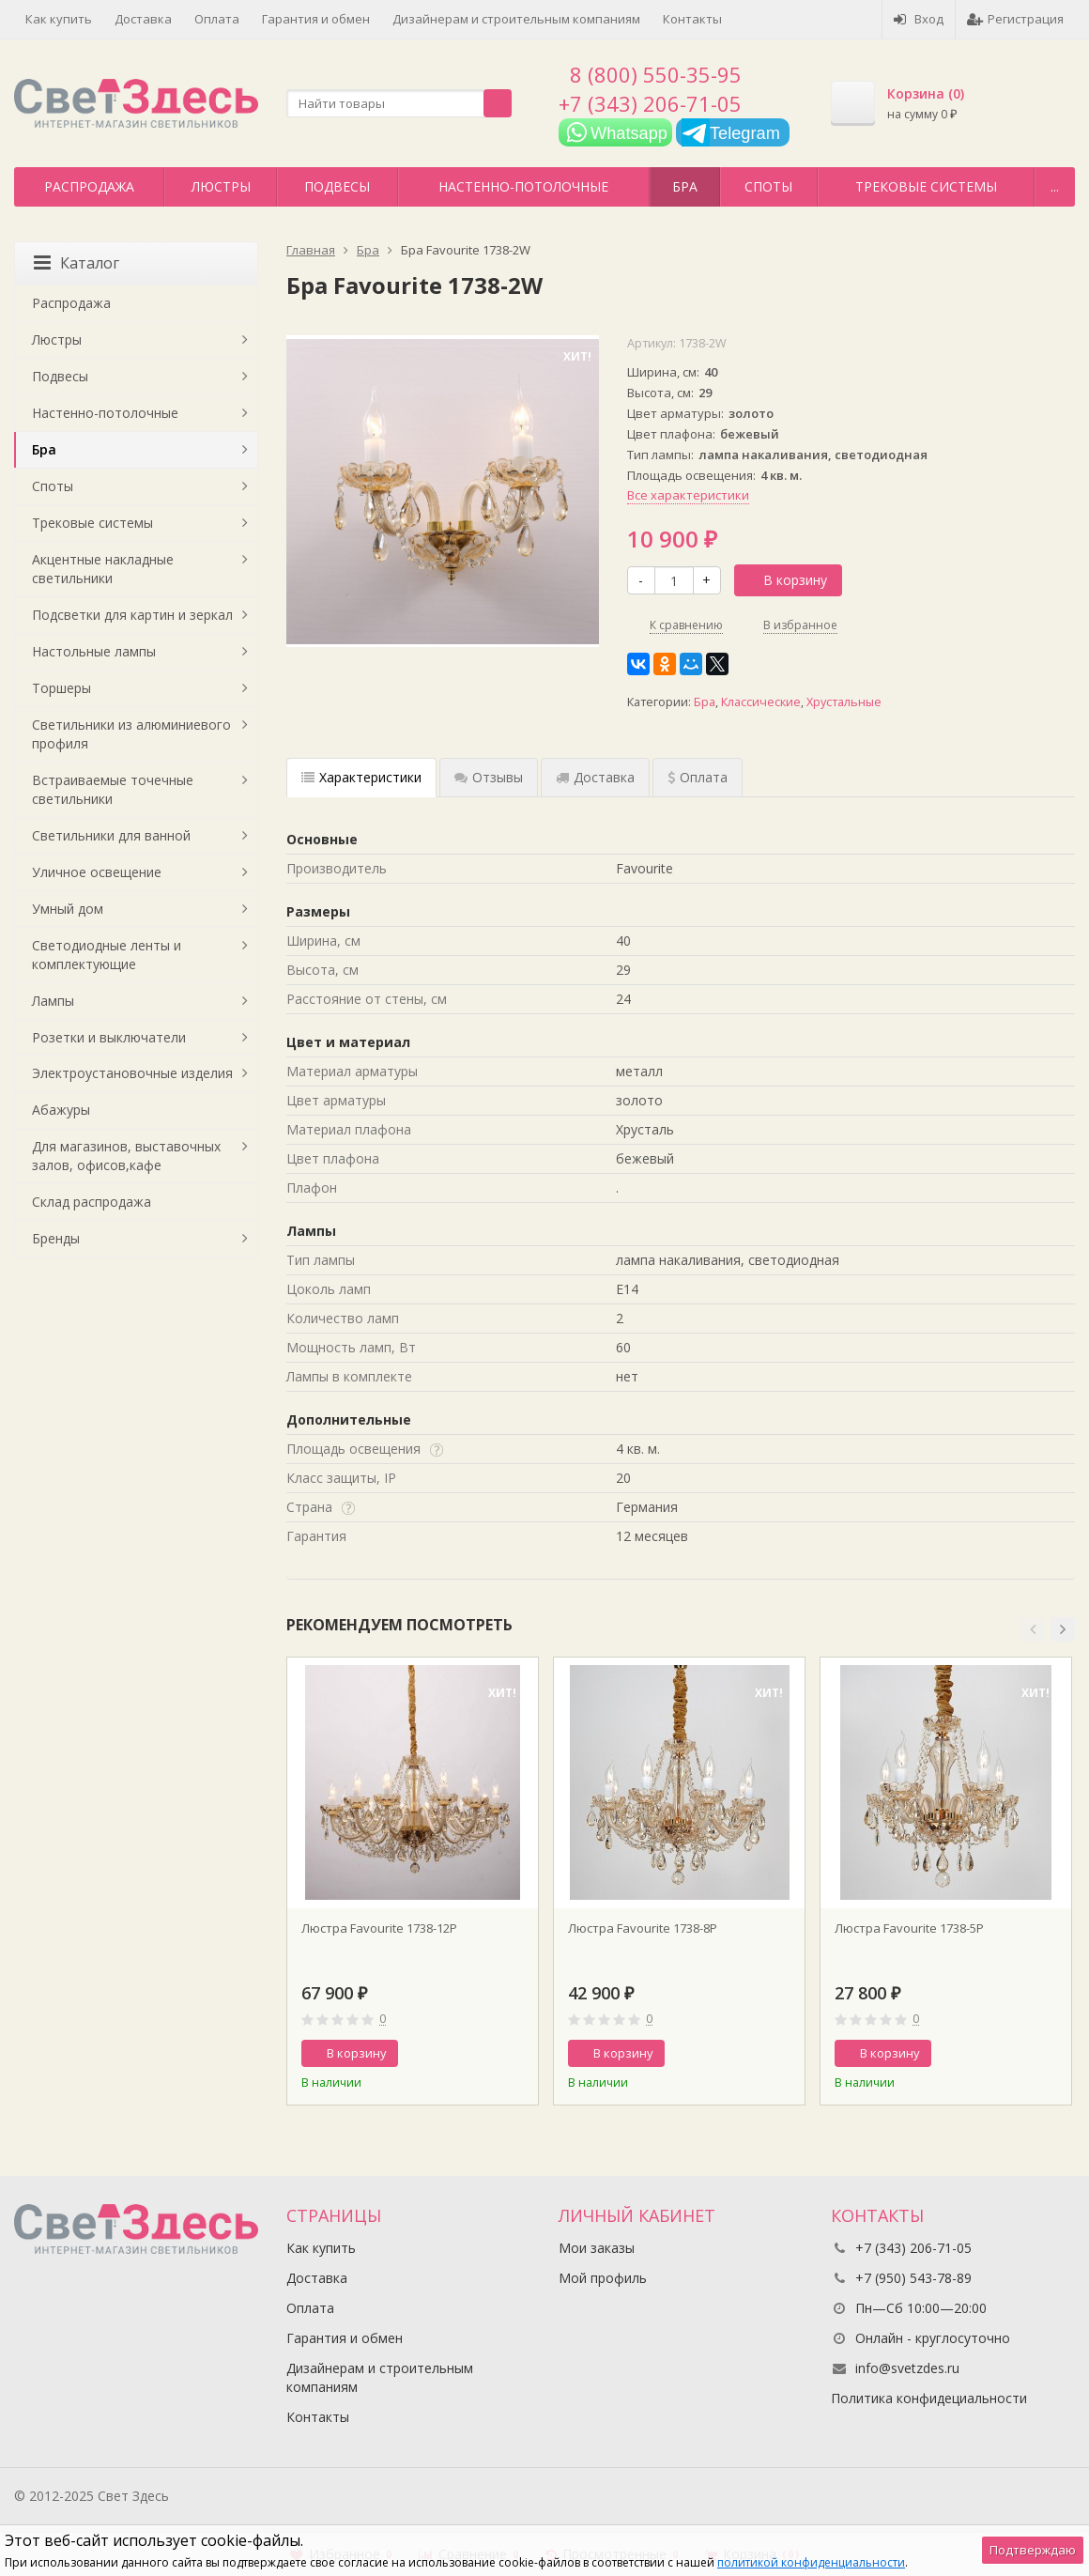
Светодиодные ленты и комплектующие (106, 954)
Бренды (56, 1238)
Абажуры (61, 1109)
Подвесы (337, 186)
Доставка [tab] (595, 777)
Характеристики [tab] (361, 777)
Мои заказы (597, 2248)
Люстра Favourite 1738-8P (642, 1928)
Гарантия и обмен (316, 18)
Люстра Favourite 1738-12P (379, 1928)
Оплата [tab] (697, 777)
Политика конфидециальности (929, 2398)
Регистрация (1015, 18)
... (1055, 186)
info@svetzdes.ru (907, 2368)
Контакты (692, 18)
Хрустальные (844, 702)
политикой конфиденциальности (811, 2562)
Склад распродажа (91, 1202)
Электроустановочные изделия (132, 1073)
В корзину (785, 580)
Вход (918, 18)
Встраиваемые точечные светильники (112, 789)
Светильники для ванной (111, 835)
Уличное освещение (96, 872)
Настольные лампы (94, 651)
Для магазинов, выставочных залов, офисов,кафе (126, 1155)
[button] (1032, 1629)
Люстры (221, 186)
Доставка (143, 18)
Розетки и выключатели (109, 1037)
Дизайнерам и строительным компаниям (516, 18)
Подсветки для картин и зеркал (132, 615)
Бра (685, 186)
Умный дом (67, 909)
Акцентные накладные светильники (103, 568)
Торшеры (61, 688)
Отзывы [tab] (488, 777)
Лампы (53, 1001)
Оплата (216, 18)
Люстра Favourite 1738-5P (909, 1928)
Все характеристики (688, 494)
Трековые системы (926, 186)
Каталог (76, 263)
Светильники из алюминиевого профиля (131, 734)
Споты (768, 186)
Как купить (58, 18)
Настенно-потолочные (523, 186)
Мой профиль (603, 2278)
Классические (761, 702)
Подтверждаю (1032, 2549)
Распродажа (89, 186)
